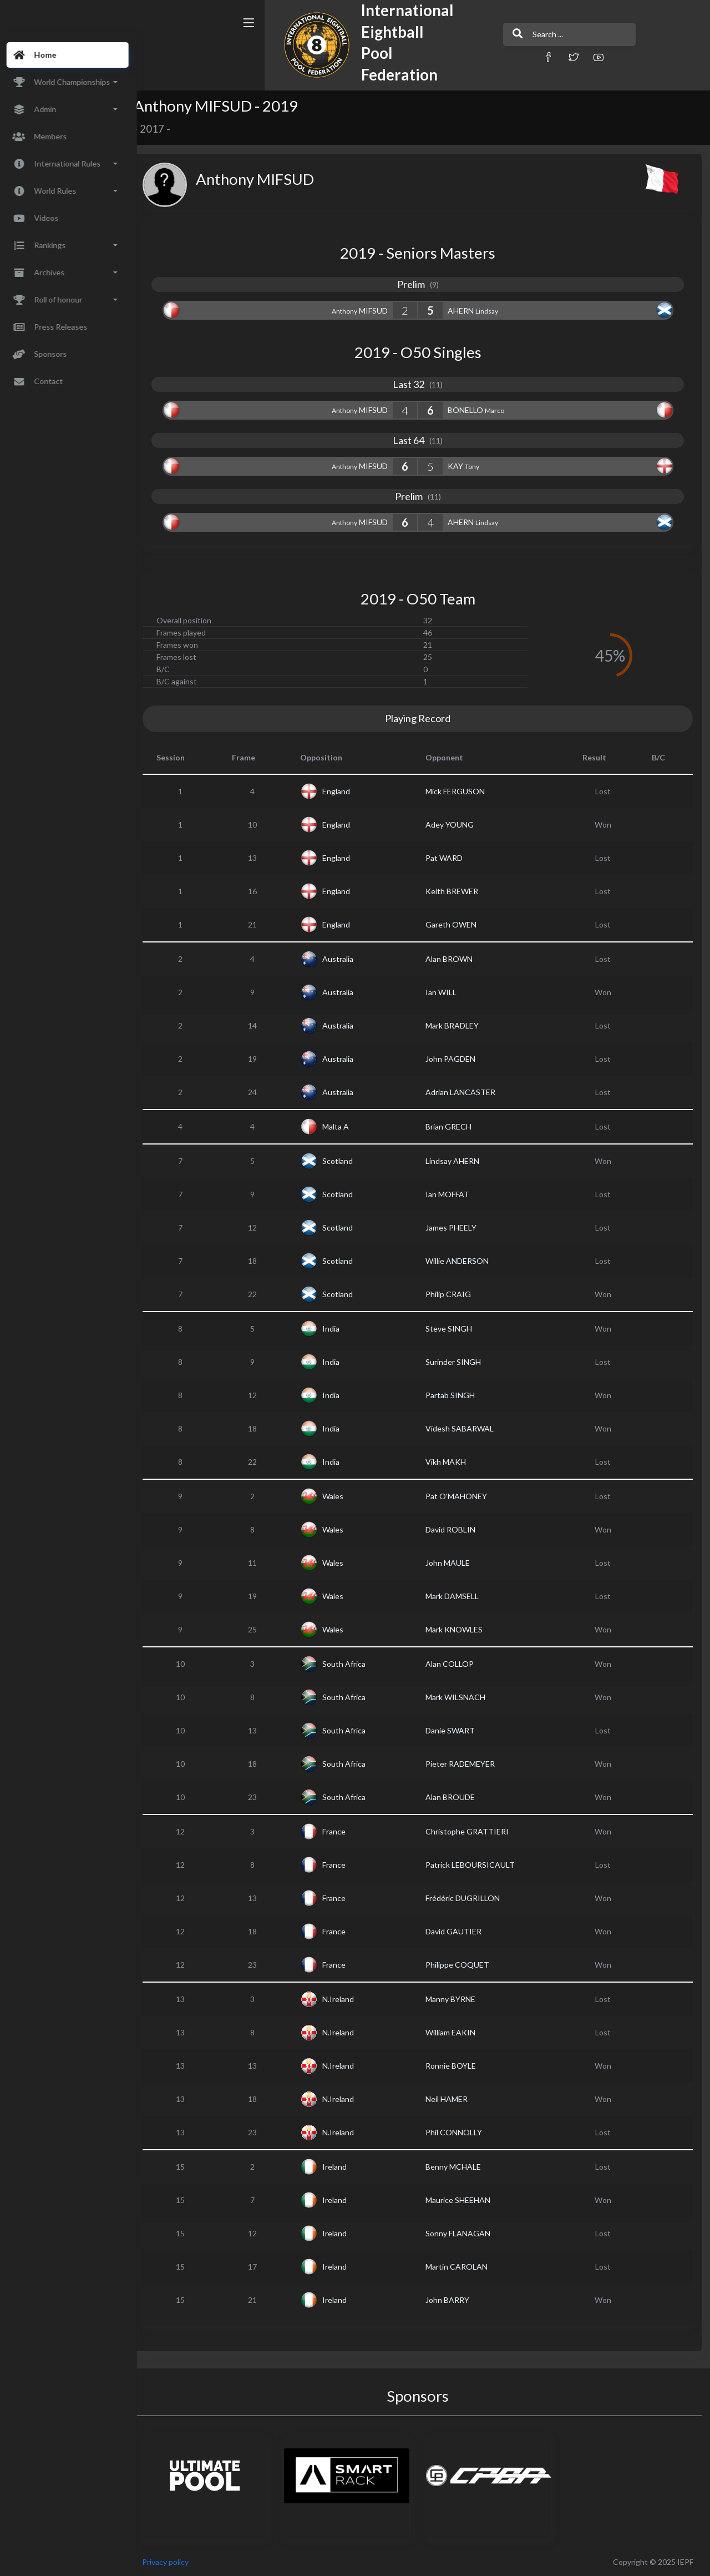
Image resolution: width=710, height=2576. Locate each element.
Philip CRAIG (455, 1294)
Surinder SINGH (460, 1362)
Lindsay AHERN (459, 1161)
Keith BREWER (458, 891)
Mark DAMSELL (458, 1596)
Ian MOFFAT (454, 1194)
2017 (165, 129)
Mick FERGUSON (461, 791)
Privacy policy (178, 2562)
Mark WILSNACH (462, 1697)
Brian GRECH (455, 1126)
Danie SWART (456, 1730)
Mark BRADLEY (458, 1025)
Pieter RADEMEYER (466, 1763)
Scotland (347, 1161)
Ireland (344, 2166)
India (340, 1328)
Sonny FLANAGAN (464, 2233)
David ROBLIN (457, 1529)
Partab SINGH (456, 1395)
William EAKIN (457, 2032)
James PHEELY (457, 1227)
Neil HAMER (453, 2099)
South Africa (354, 1663)
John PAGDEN (457, 1058)
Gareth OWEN (457, 924)
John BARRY (454, 2300)
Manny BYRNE (457, 1999)
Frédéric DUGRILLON (469, 1898)
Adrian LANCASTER (467, 1092)
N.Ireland (348, 1999)
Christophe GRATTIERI (473, 1831)
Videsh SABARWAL (466, 1428)
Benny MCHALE (460, 2166)
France (344, 1831)
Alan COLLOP (456, 1663)
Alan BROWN (455, 959)
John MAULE (454, 1562)
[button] (485, 57)
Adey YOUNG (456, 824)
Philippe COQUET (464, 1964)
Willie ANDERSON (463, 1261)
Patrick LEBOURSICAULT (476, 1864)
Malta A (345, 1126)
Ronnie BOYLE (457, 2065)
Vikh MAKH (452, 1461)
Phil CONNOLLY (460, 2132)
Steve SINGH (455, 1328)
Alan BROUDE (456, 1797)
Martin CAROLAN (463, 2266)
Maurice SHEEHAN (464, 2200)
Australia (347, 959)
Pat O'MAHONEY (463, 1496)
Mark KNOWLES (460, 1629)
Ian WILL (447, 992)
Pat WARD (450, 858)
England (346, 791)
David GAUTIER (460, 1931)
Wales (342, 1496)
